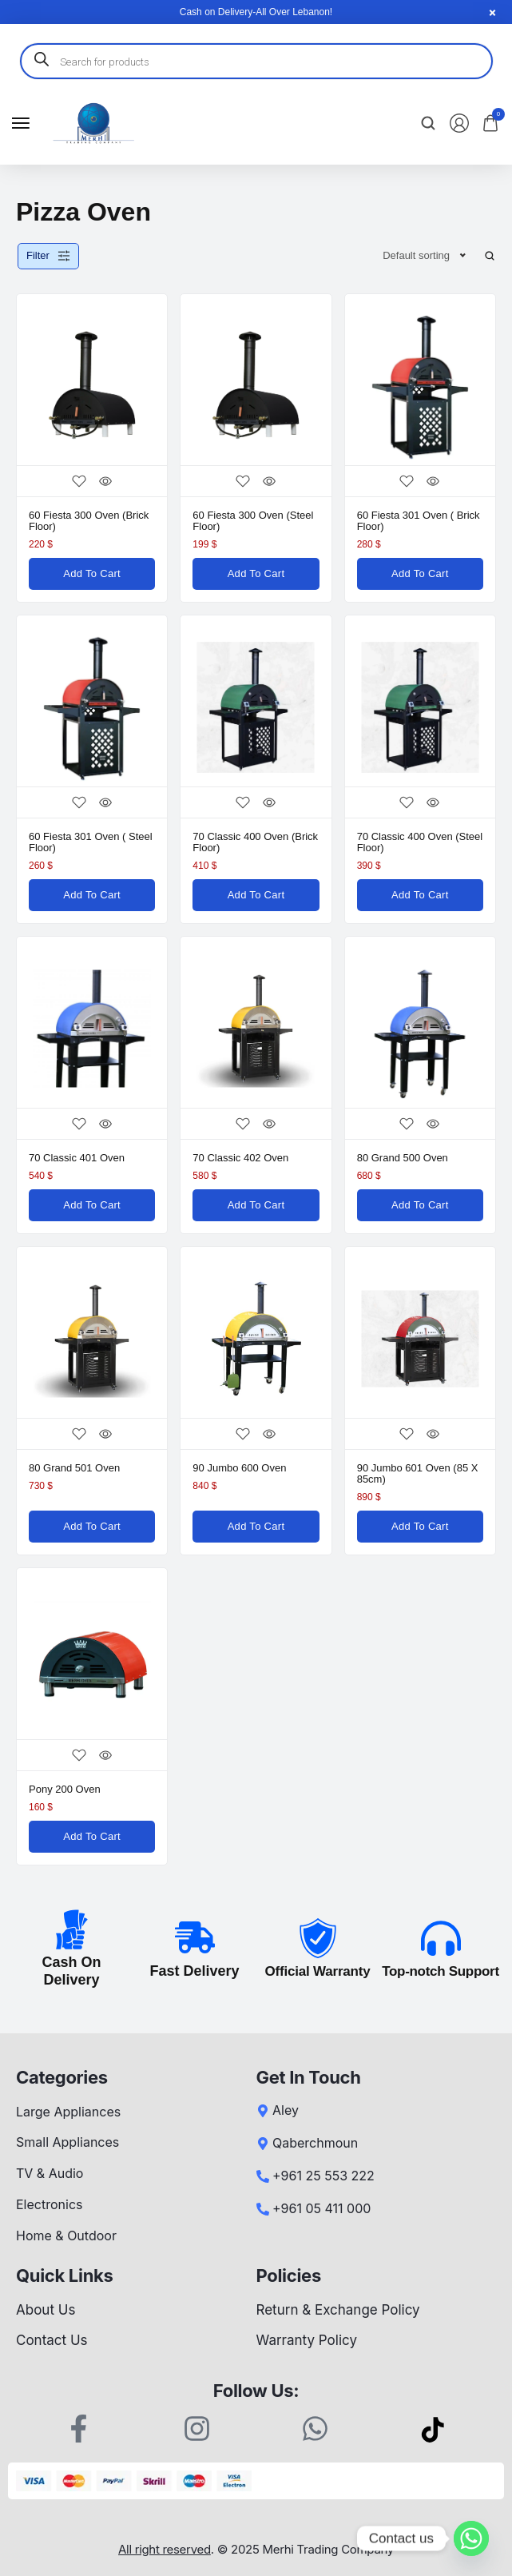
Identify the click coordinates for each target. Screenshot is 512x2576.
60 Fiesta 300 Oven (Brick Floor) (89, 520)
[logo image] (93, 123)
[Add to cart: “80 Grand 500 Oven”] (420, 1205)
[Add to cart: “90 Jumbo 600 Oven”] (255, 1527)
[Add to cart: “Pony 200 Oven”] (92, 1837)
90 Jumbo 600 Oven (239, 1468)
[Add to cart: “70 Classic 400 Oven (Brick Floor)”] (255, 895)
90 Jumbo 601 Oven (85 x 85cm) (417, 1473)
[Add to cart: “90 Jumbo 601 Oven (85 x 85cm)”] (420, 1527)
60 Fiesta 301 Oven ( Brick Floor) (418, 520)
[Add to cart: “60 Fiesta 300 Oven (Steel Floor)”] (255, 574)
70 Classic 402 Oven (240, 1158)
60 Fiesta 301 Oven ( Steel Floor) (91, 842)
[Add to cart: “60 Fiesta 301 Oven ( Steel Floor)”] (92, 895)
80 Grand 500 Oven (402, 1158)
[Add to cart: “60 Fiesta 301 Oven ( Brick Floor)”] (420, 574)
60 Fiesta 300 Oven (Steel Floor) (252, 520)
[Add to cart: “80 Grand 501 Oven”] (92, 1527)
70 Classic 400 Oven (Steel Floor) (420, 842)
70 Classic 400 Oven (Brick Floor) (255, 842)
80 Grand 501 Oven (74, 1468)
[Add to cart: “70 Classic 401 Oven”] (92, 1205)
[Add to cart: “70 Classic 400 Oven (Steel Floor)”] (420, 895)
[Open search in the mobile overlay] (256, 61)
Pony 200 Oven (65, 1789)
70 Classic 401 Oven (77, 1158)
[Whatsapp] (471, 2538)
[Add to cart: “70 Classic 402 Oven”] (255, 1205)
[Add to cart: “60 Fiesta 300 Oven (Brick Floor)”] (92, 574)
